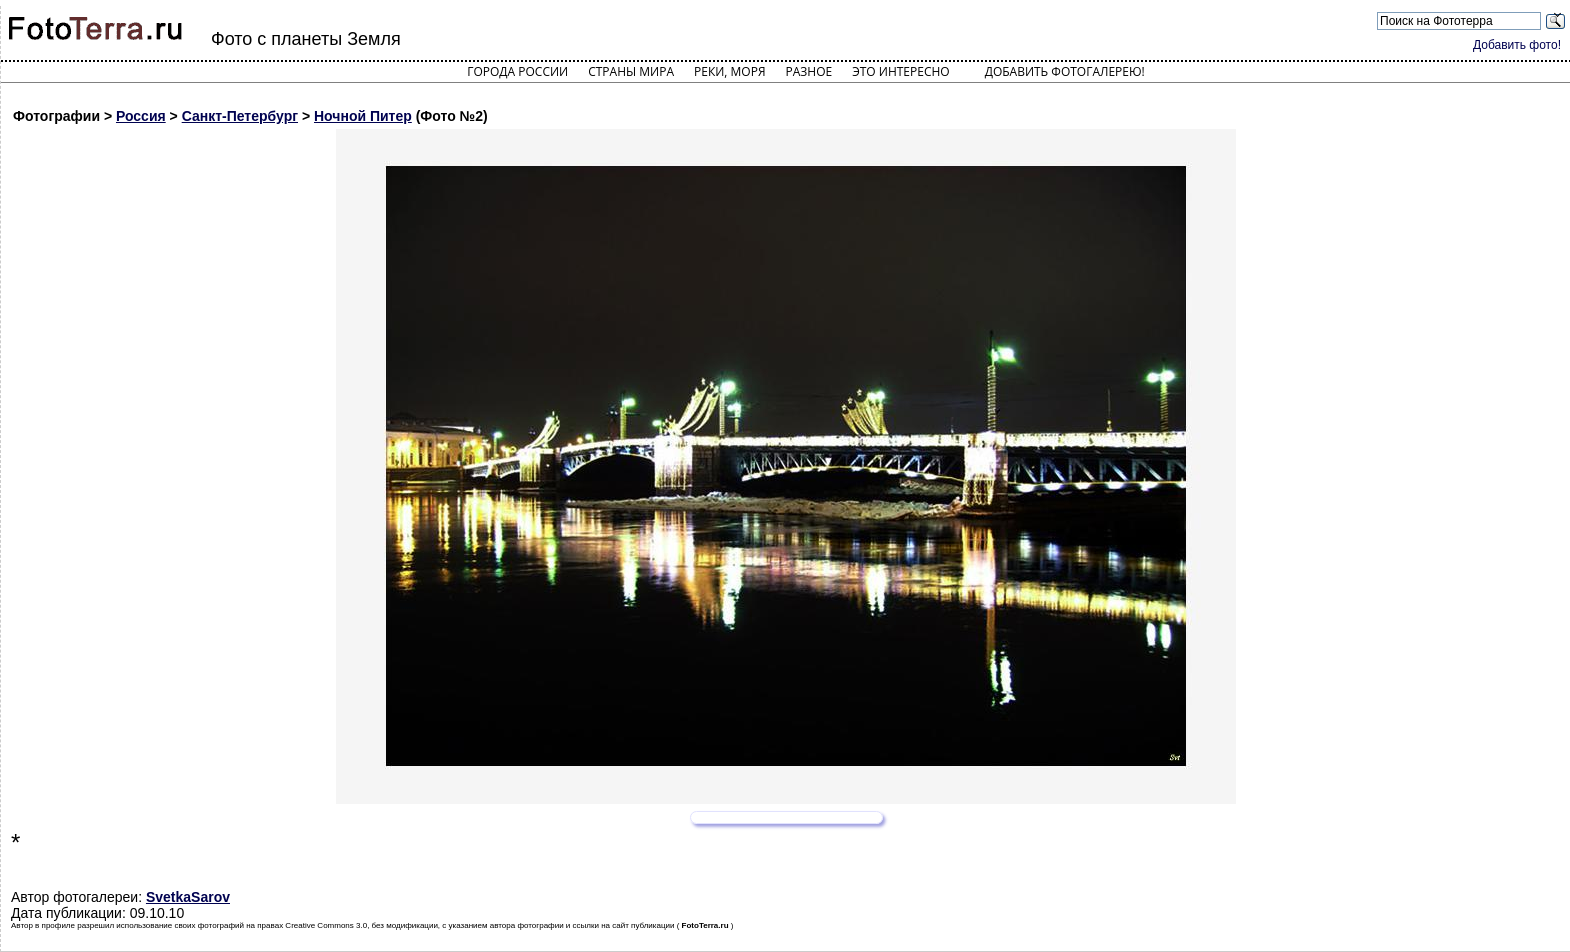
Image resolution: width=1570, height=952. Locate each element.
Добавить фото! (1517, 45)
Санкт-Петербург (240, 116)
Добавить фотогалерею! (1065, 71)
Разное (809, 71)
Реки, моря (729, 71)
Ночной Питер (363, 116)
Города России (517, 71)
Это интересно (901, 71)
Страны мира (631, 71)
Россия (141, 116)
